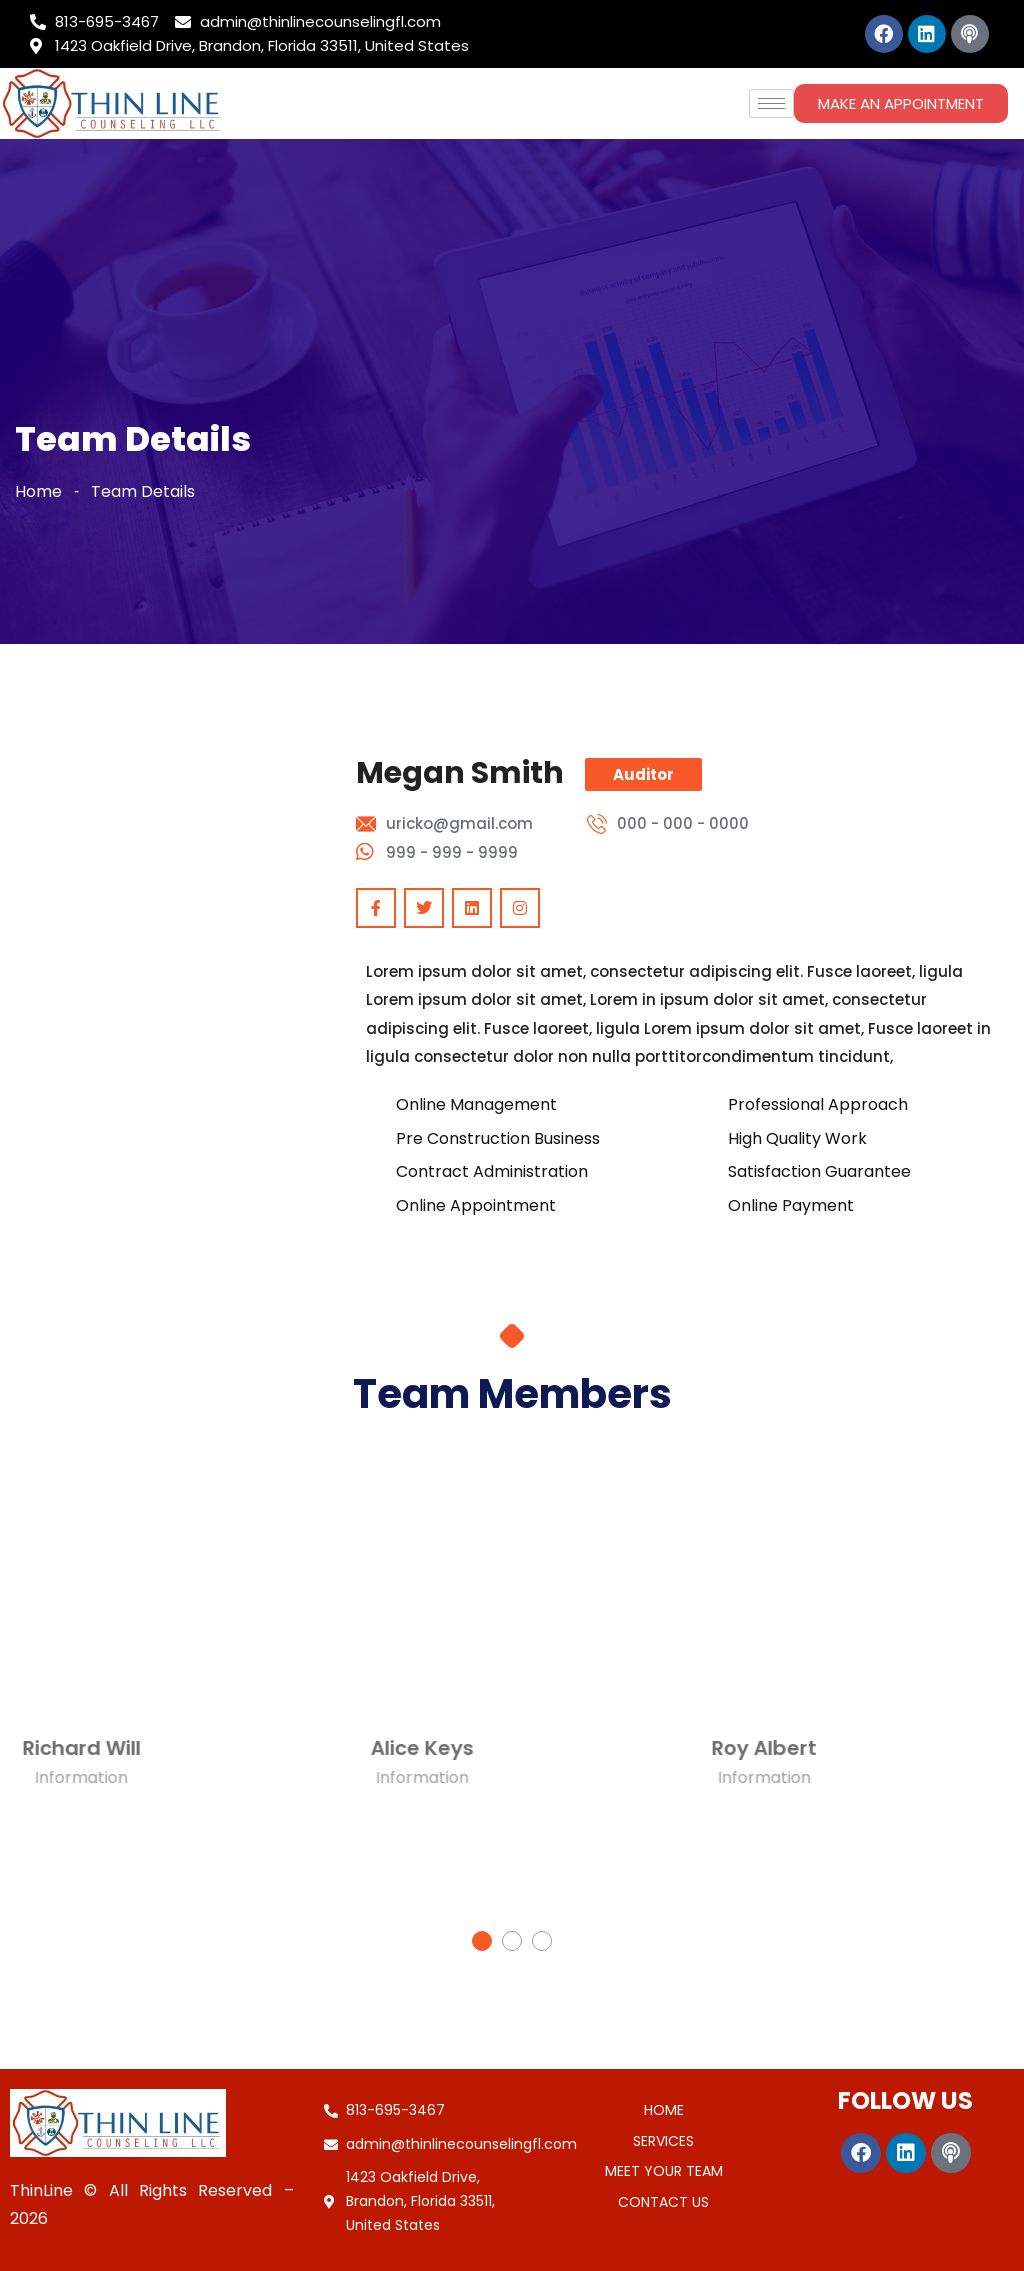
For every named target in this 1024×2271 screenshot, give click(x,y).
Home (38, 491)
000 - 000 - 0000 (683, 823)
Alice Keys (292, 1748)
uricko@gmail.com (459, 823)
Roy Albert (633, 1748)
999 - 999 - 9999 (452, 852)
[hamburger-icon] (771, 103)
